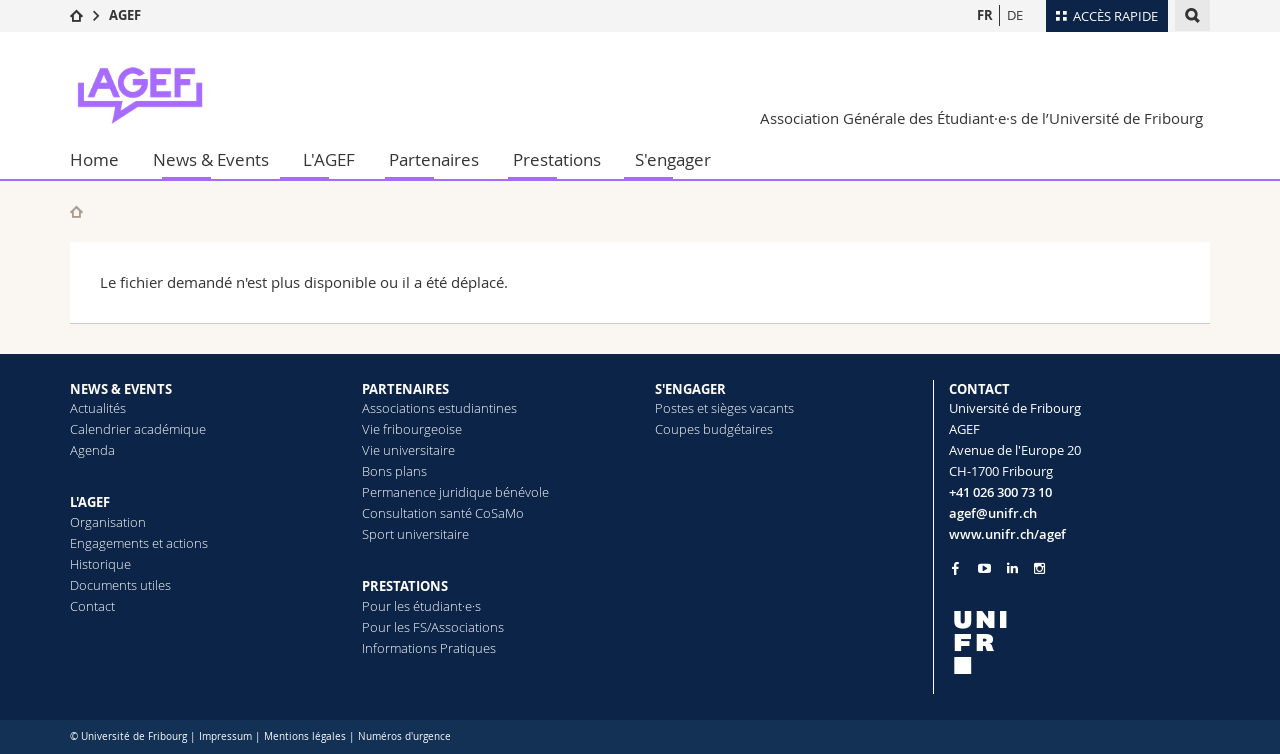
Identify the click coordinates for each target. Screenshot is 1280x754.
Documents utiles (120, 585)
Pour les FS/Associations (433, 627)
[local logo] (1080, 642)
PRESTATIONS (405, 586)
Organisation (108, 522)
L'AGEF (329, 159)
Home (94, 159)
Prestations (557, 159)
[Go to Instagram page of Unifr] (1039, 568)
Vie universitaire (408, 450)
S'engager (673, 159)
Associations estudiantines (439, 408)
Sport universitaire (415, 534)
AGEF (125, 15)
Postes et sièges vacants (724, 408)
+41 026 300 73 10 (1000, 492)
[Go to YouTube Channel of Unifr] (984, 568)
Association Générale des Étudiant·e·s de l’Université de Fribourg (981, 118)
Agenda (92, 450)
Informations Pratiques (429, 648)
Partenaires (434, 159)
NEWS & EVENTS (121, 389)
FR (985, 15)
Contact (92, 606)
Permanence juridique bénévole (455, 492)
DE (1015, 15)
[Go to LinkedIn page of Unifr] (1012, 568)
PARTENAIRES (405, 389)
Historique (100, 564)
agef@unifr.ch (993, 513)
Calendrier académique (138, 429)
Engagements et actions (139, 543)
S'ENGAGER (690, 389)
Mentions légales (305, 736)
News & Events (211, 159)
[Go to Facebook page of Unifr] (955, 568)
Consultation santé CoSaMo (443, 513)
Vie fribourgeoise (412, 429)
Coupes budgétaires (714, 429)
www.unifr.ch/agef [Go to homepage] (1007, 534)
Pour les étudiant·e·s (421, 606)
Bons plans (394, 471)
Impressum (225, 736)
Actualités (98, 408)
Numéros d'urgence (404, 736)
